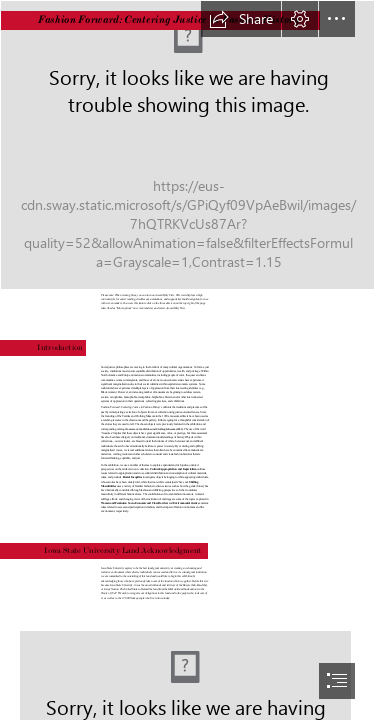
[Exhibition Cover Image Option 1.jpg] (187, 145)
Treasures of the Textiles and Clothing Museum (150, 428)
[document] (187, 360)
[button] (241, 19)
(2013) (179, 428)
